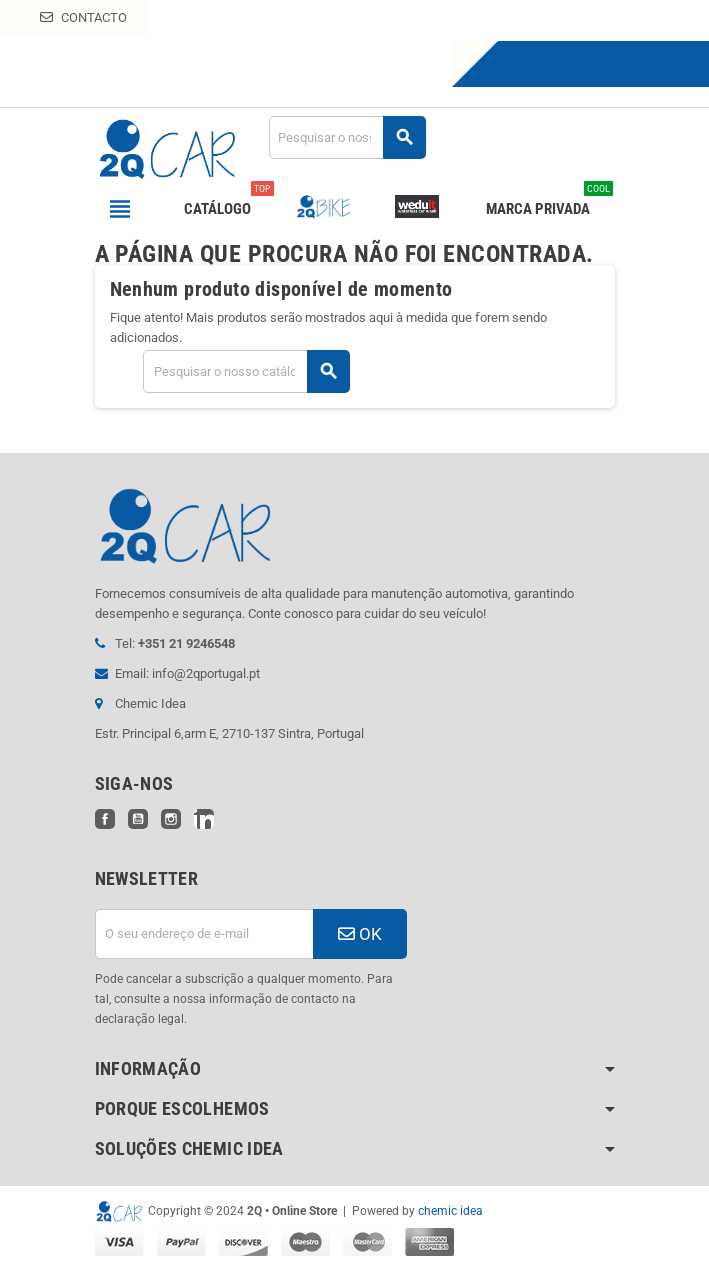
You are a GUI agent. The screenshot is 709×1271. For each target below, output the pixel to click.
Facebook (105, 819)
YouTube (138, 819)
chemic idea (450, 1211)
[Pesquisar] (346, 137)
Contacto (83, 17)
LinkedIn (204, 819)
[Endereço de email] (204, 934)
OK (360, 934)
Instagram (171, 819)
